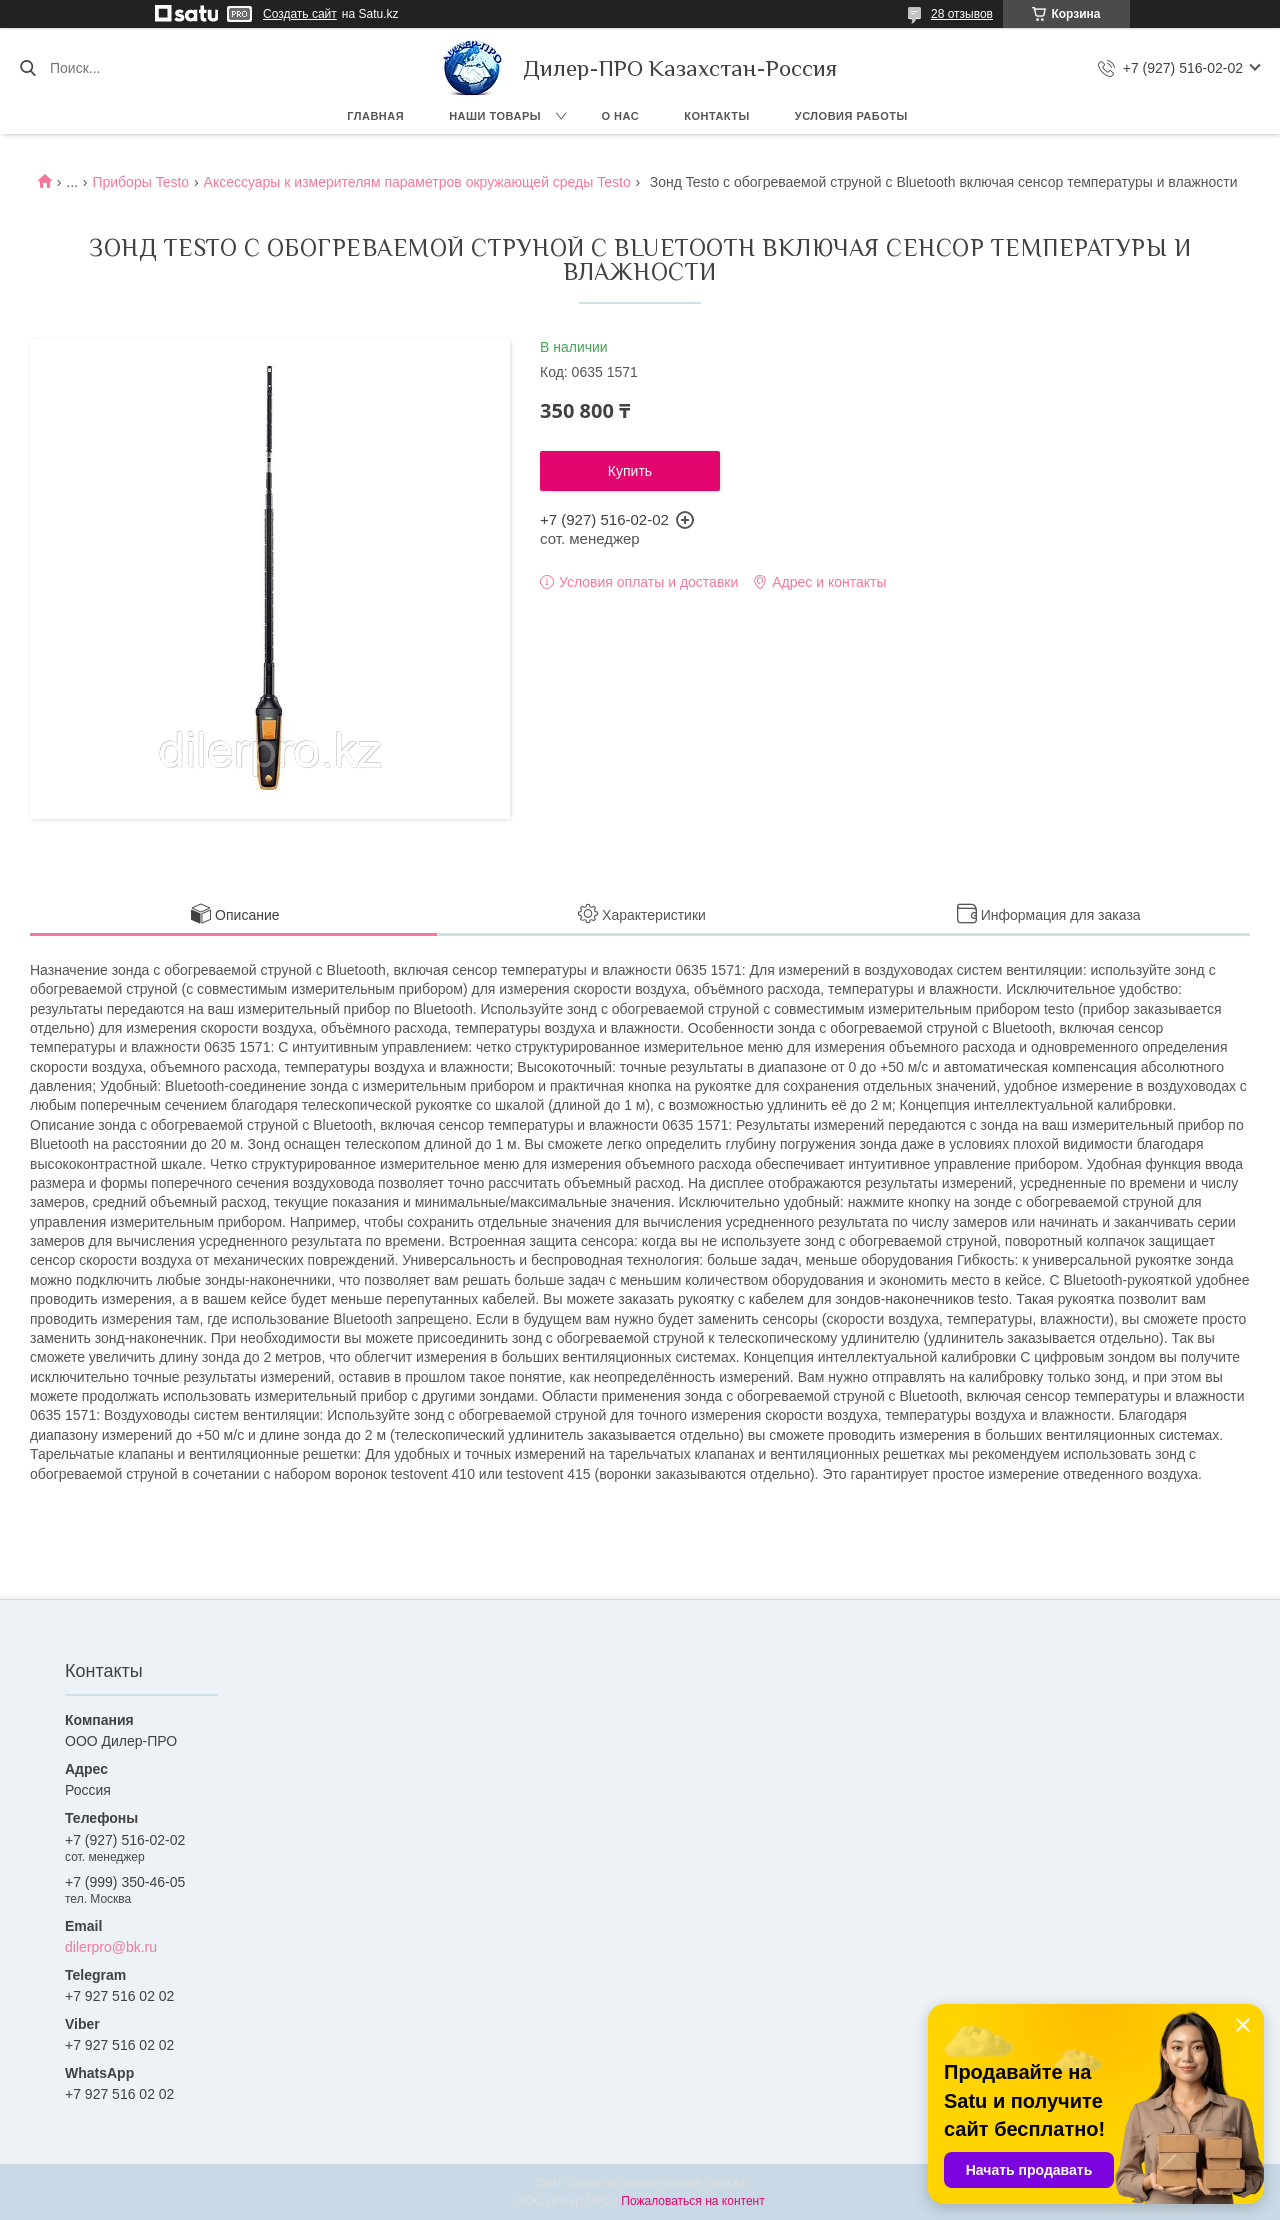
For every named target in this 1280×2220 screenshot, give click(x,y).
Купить (630, 471)
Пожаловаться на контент (692, 2201)
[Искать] (27, 68)
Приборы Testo (140, 182)
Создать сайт (300, 14)
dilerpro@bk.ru (111, 1947)
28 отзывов (962, 14)
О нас (621, 116)
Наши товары (495, 116)
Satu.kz (725, 2183)
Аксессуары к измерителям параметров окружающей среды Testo (417, 182)
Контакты (717, 116)
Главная (375, 116)
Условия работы (851, 116)
